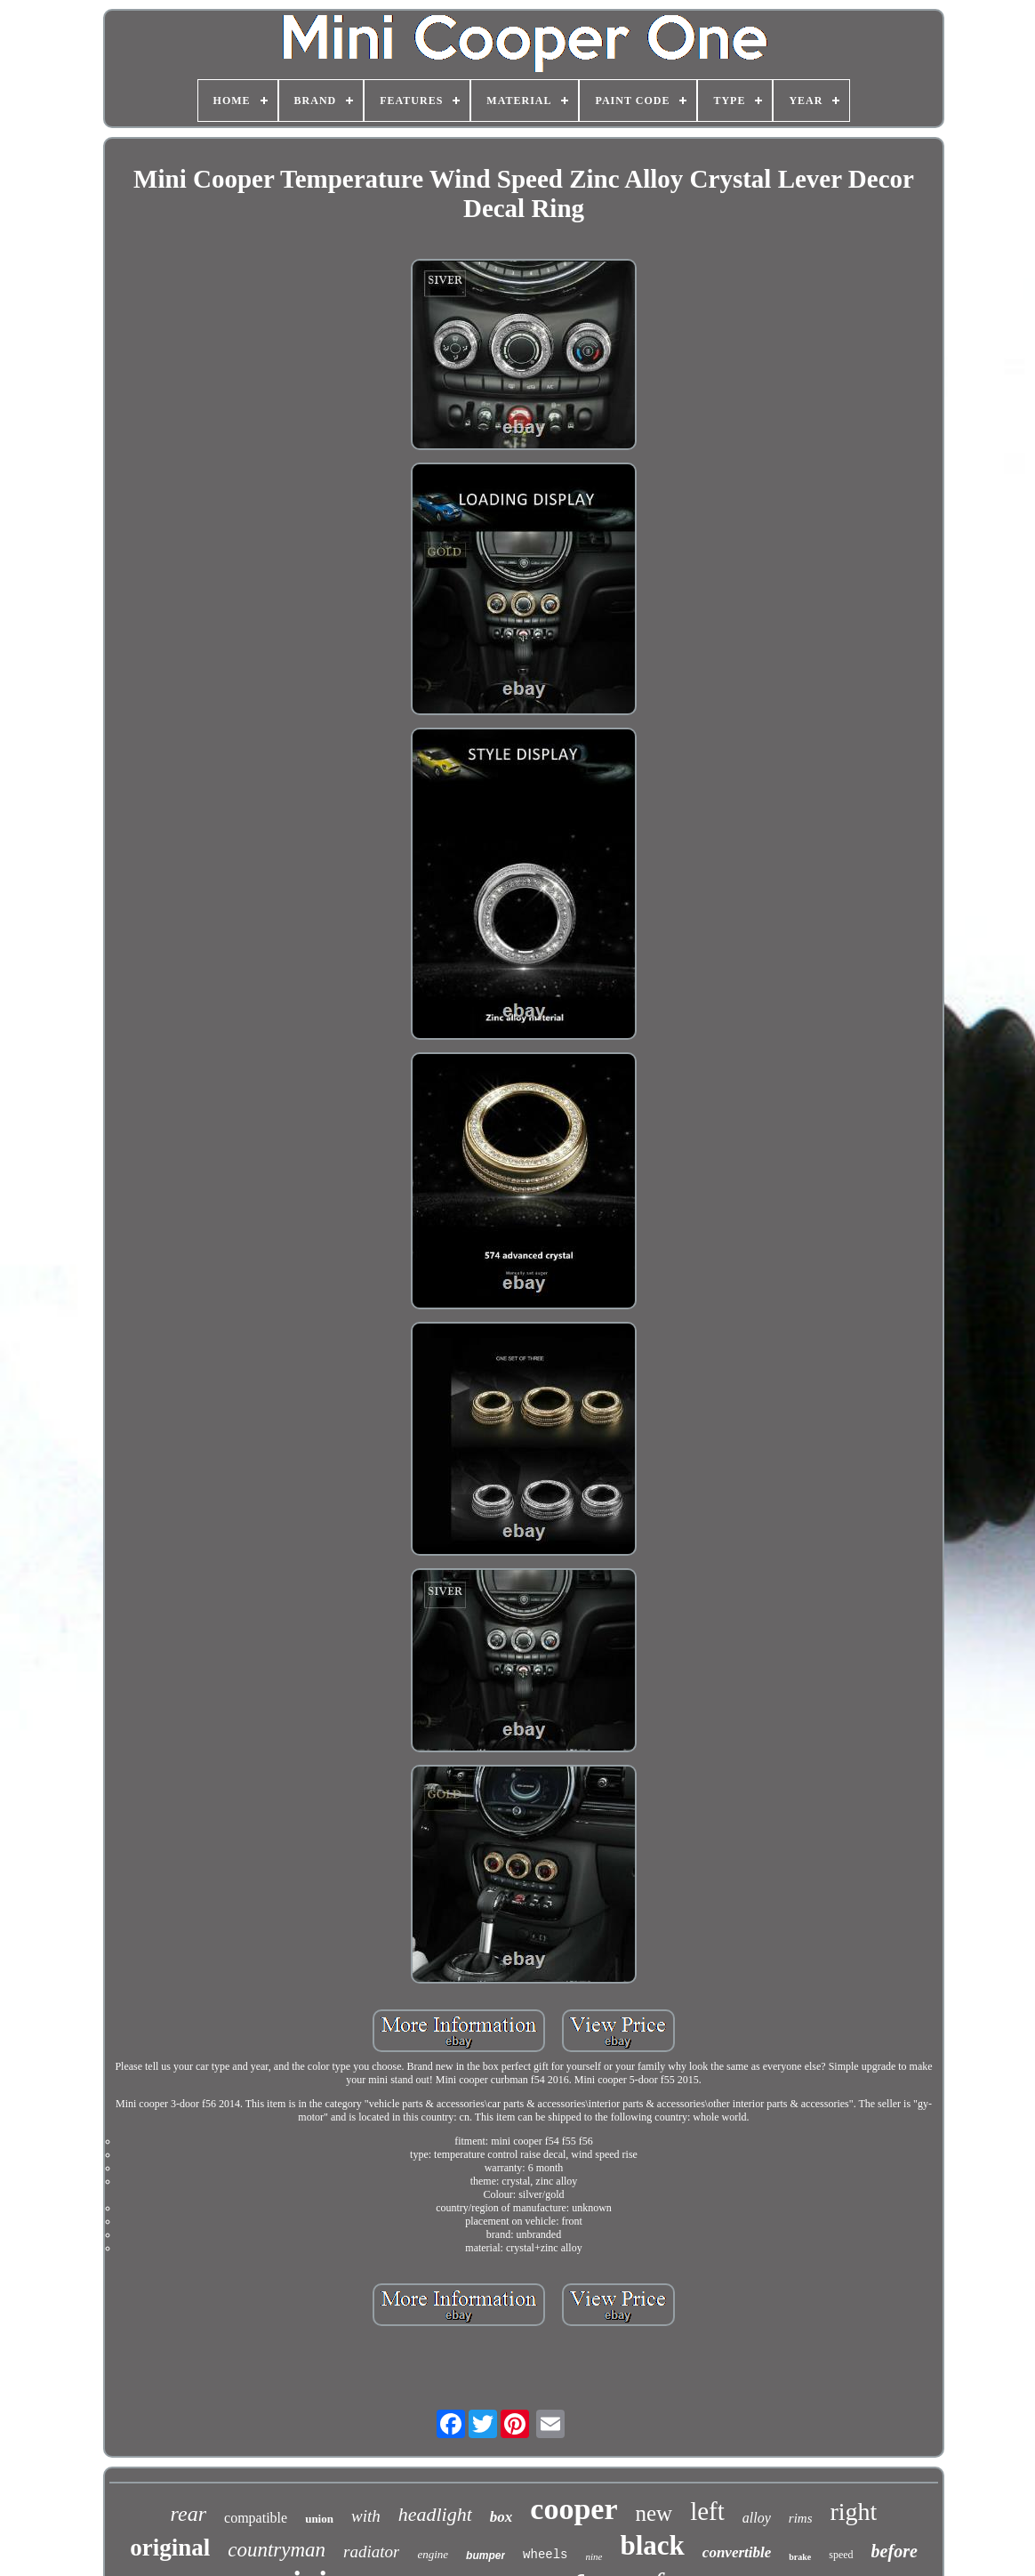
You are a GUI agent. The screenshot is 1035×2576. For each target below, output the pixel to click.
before (894, 2551)
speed (841, 2554)
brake (800, 2557)
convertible (736, 2552)
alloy (756, 2517)
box (501, 2516)
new (654, 2513)
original (170, 2547)
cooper (573, 2508)
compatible (255, 2517)
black (652, 2545)
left (707, 2511)
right (854, 2511)
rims (801, 2518)
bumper (485, 2555)
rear (188, 2513)
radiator (371, 2551)
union (319, 2518)
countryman (276, 2550)
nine (594, 2556)
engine (432, 2554)
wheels (545, 2555)
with (366, 2516)
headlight (435, 2514)
